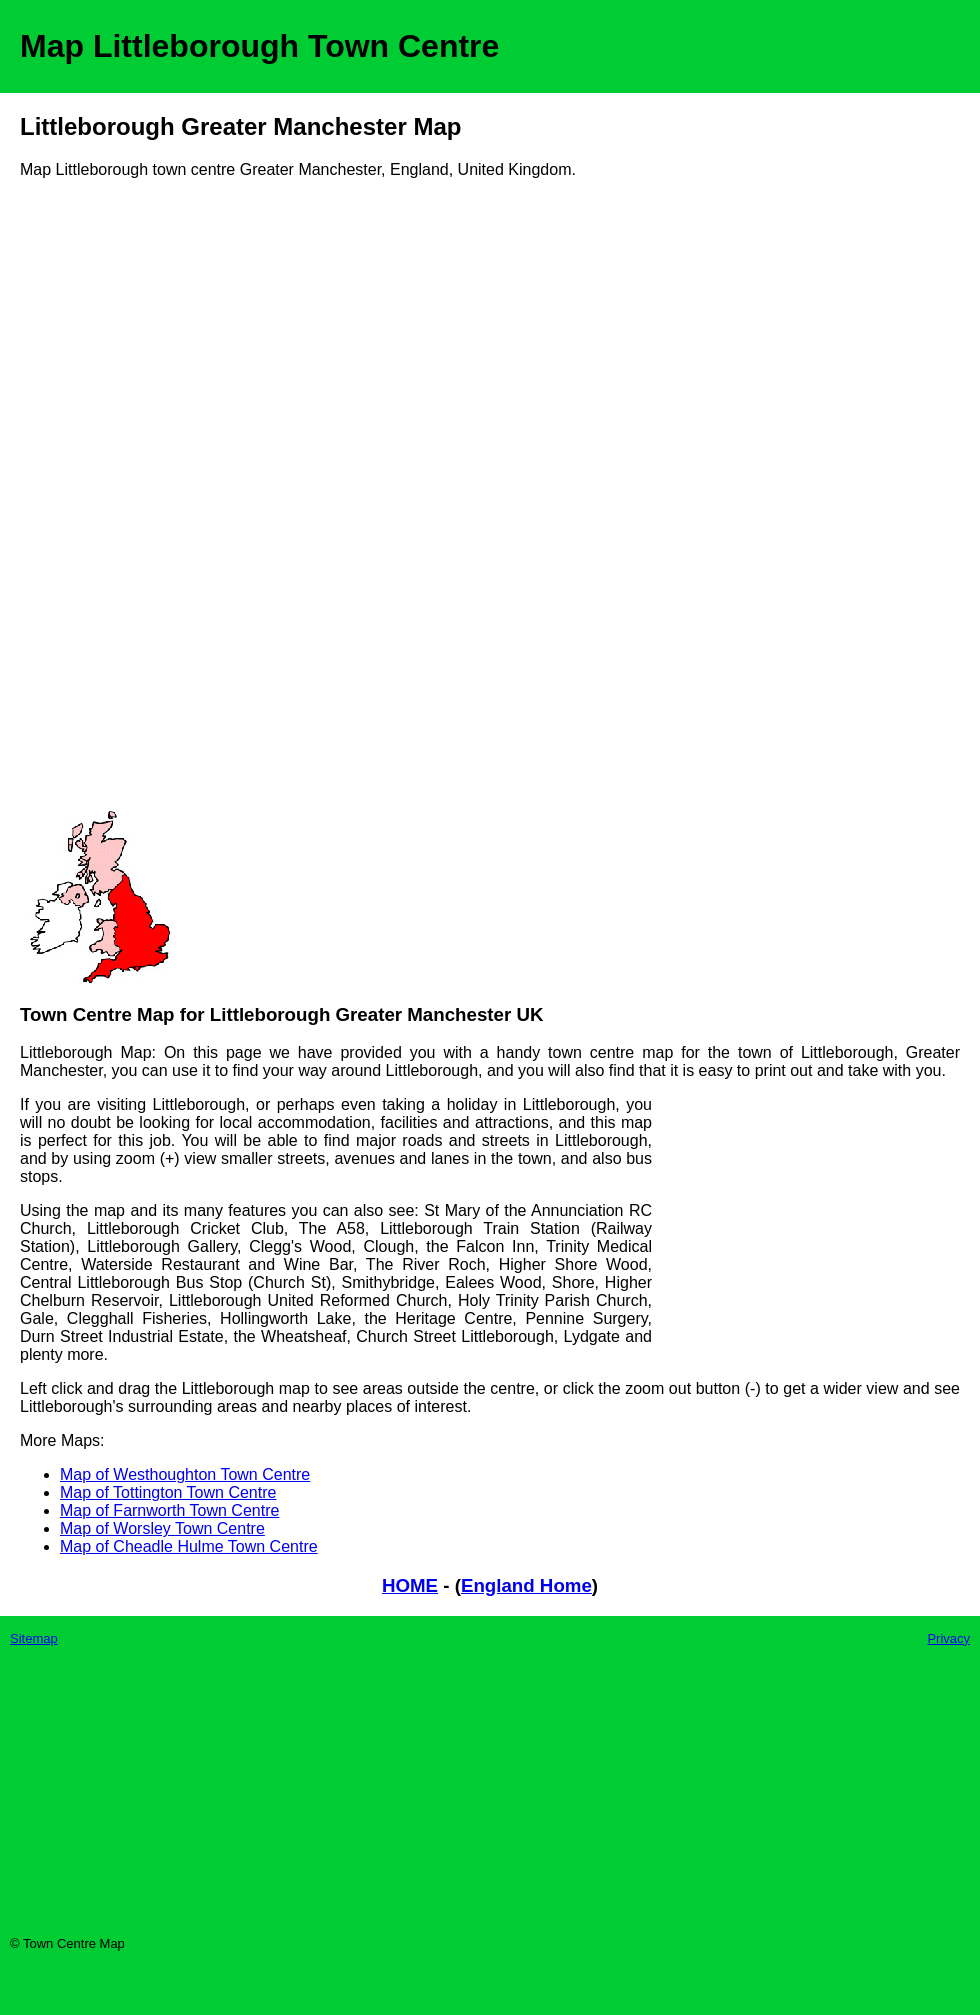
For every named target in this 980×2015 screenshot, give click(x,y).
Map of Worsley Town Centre (162, 1528)
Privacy (948, 1638)
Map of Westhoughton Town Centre (185, 1474)
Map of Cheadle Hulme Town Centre (189, 1546)
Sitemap (34, 1638)
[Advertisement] (100, 502)
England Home (526, 1585)
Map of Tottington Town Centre (168, 1492)
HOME (410, 1585)
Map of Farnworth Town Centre (169, 1510)
